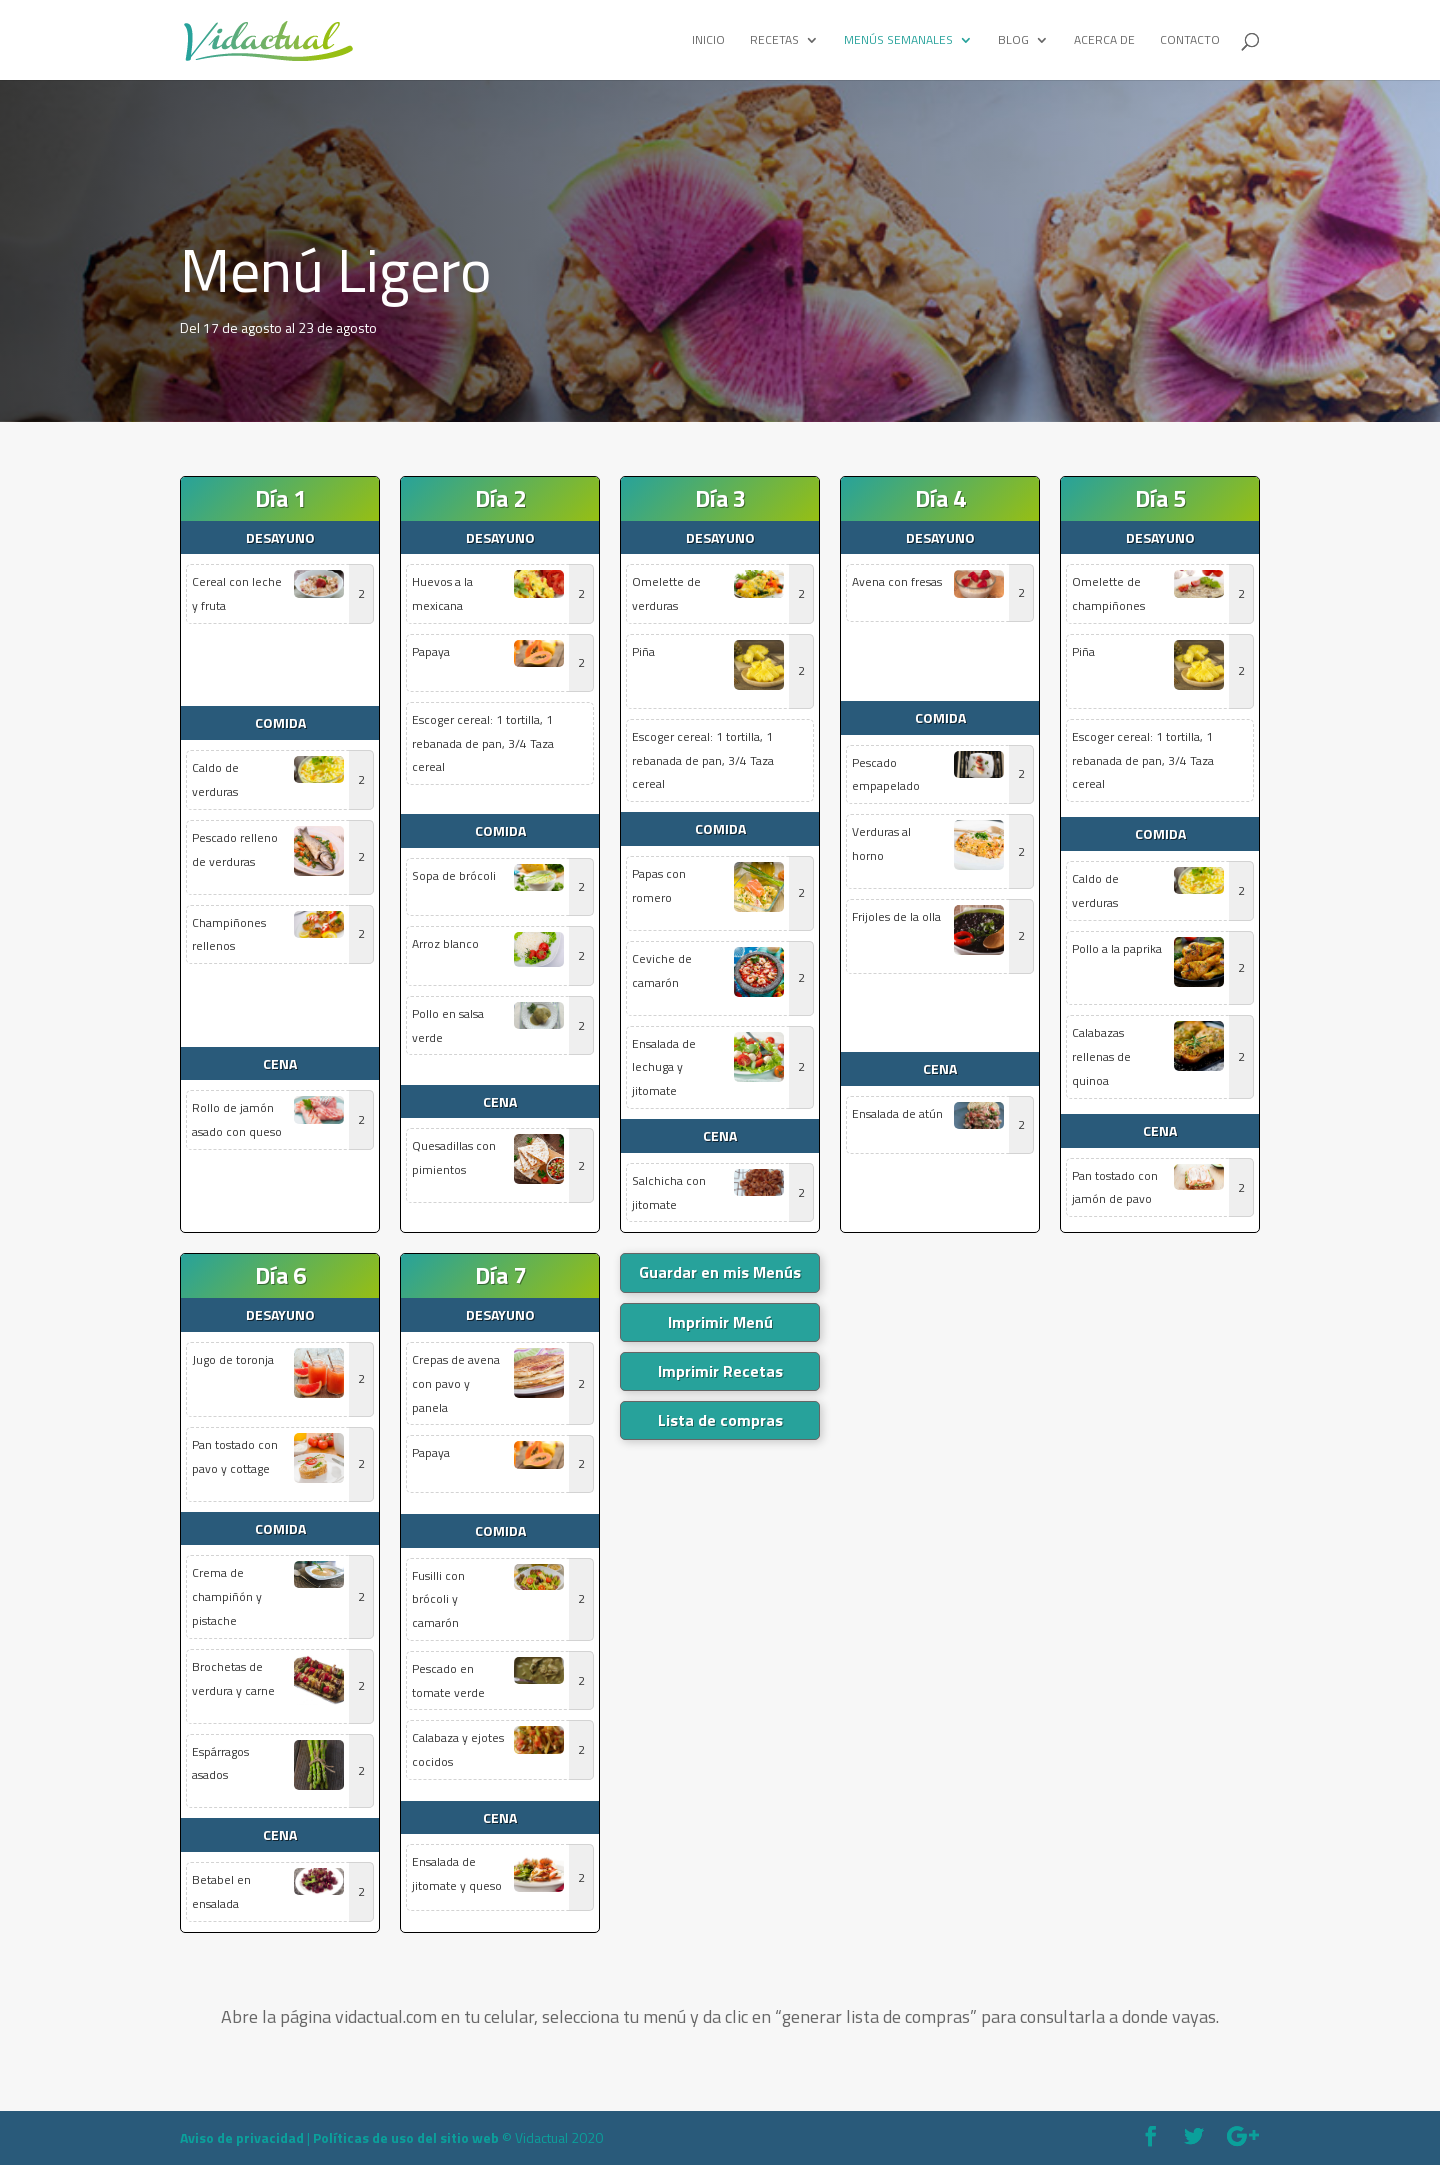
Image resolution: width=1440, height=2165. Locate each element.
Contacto (1190, 41)
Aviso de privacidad (242, 2137)
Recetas (774, 41)
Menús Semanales (898, 41)
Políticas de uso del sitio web (406, 2137)
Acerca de (1104, 41)
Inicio (708, 41)
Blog (1013, 41)
